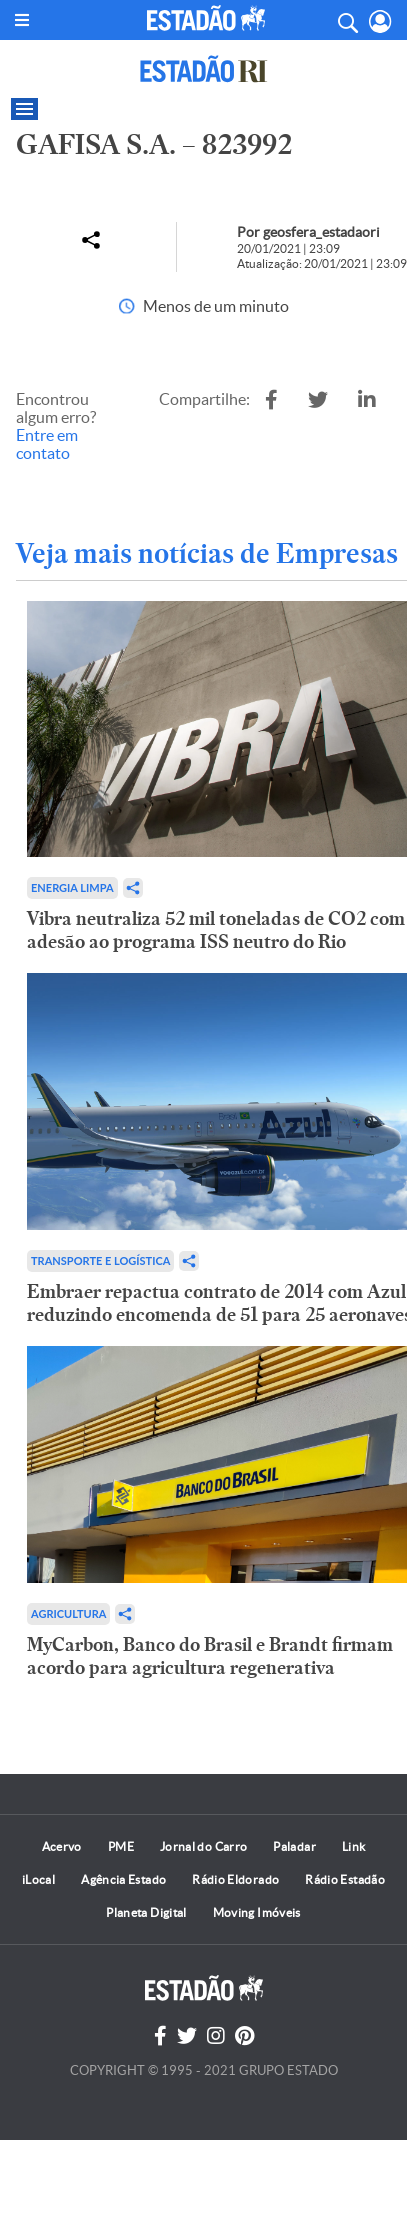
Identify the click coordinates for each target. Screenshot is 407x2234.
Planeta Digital (146, 1912)
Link (353, 1846)
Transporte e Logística (100, 1260)
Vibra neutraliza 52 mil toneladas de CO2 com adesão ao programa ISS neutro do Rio (216, 930)
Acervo (62, 1846)
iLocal (38, 1879)
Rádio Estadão (345, 1879)
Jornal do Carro (203, 1846)
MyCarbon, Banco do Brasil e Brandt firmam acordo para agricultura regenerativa (210, 1656)
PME (121, 1846)
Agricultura (68, 1613)
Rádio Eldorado (235, 1879)
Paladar (294, 1846)
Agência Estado (123, 1879)
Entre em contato (47, 444)
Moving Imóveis (257, 1912)
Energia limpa (72, 887)
